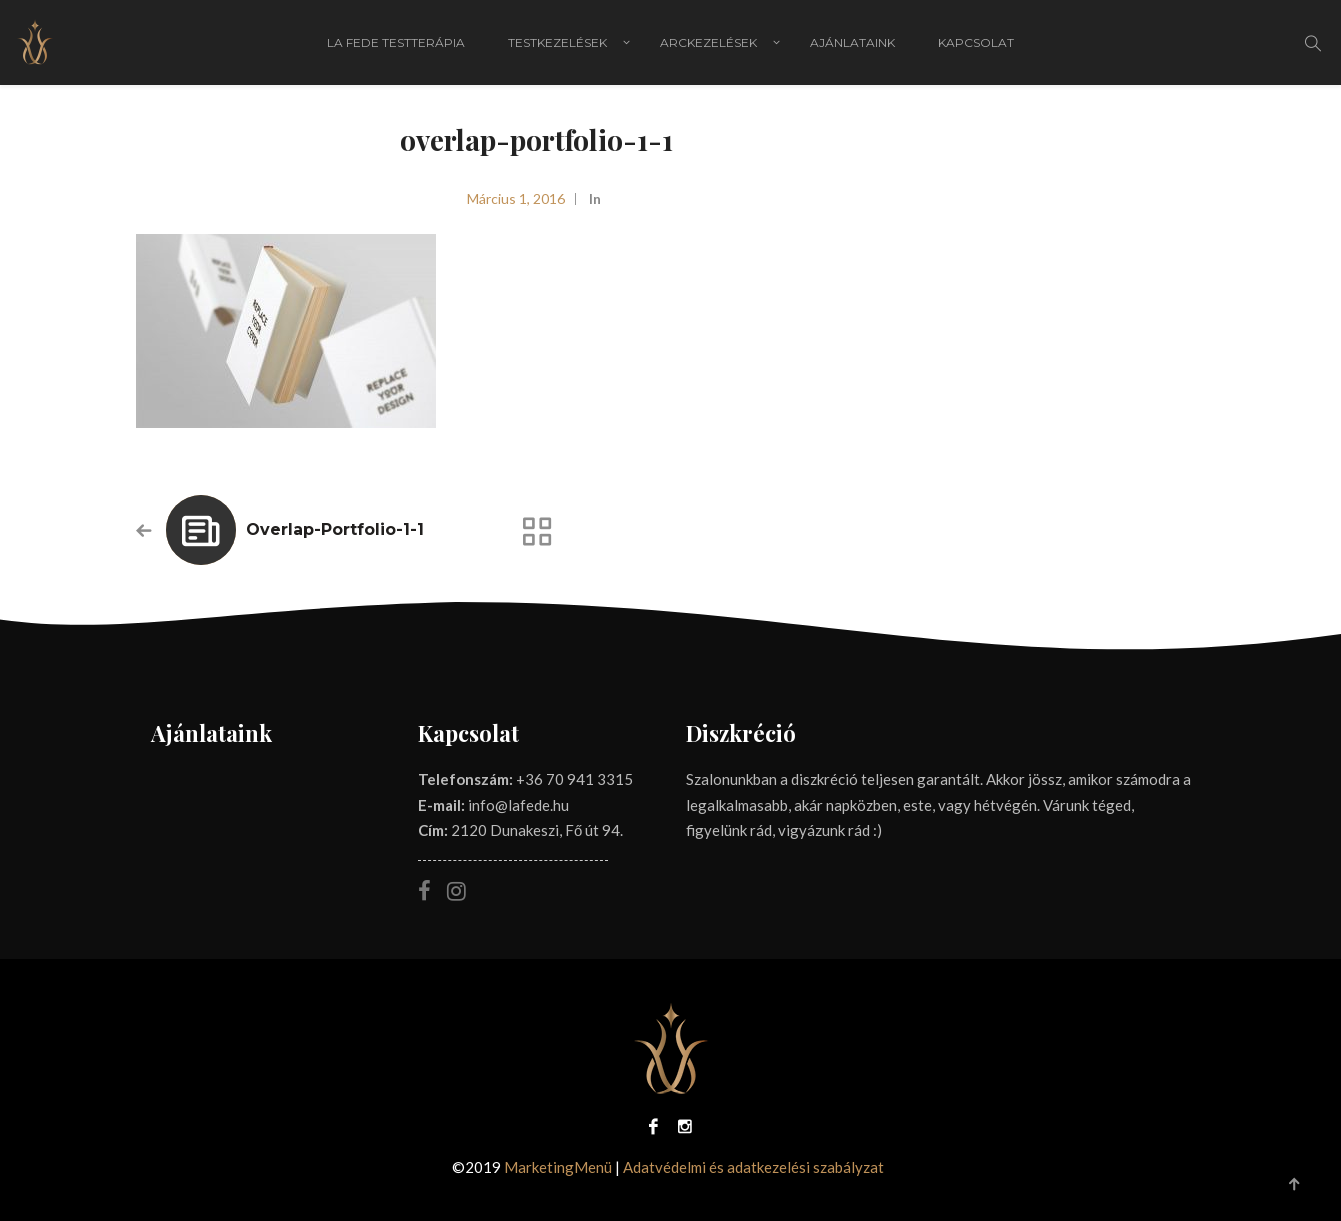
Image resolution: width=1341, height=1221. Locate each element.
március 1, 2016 (516, 198)
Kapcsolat (976, 42)
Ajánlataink (852, 42)
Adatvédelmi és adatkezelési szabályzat (753, 1167)
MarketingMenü (558, 1167)
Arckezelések (708, 42)
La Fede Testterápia (396, 42)
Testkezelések (557, 42)
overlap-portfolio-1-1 (335, 529)
